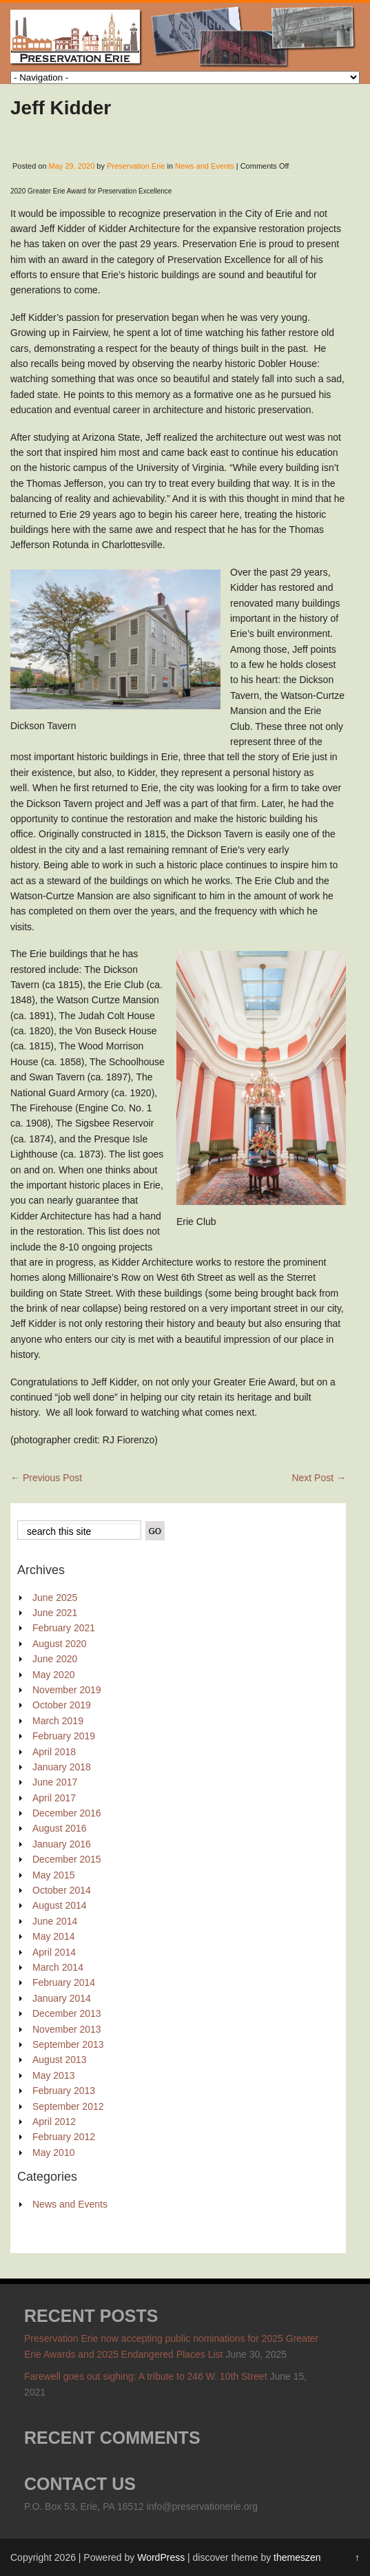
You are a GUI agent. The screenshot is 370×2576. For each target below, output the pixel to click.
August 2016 (59, 1828)
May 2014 (53, 1936)
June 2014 (54, 1921)
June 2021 (54, 1612)
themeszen (297, 2557)
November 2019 (66, 1689)
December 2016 (66, 1813)
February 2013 (63, 2090)
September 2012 (68, 2106)
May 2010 (53, 2152)
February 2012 (63, 2136)
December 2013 (66, 2013)
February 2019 (63, 1735)
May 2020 (53, 1674)
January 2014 (61, 1998)
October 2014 (61, 1890)
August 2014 (59, 1905)
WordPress (161, 2557)
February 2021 (63, 1627)
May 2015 (53, 1875)
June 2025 (54, 1597)
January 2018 (61, 1766)
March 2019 (57, 1720)
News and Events (204, 166)
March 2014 (57, 1967)
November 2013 (66, 2029)
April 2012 (54, 2121)
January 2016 (61, 1844)
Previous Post (46, 1477)
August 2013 (59, 2059)
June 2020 (54, 1658)
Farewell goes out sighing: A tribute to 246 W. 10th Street (145, 2376)
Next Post (318, 1477)
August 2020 (59, 1643)
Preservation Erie (136, 166)
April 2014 (54, 1952)
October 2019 (61, 1704)
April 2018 (54, 1751)
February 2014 (63, 1982)
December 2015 (66, 1859)
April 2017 (54, 1797)
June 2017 (54, 1782)
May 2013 (53, 2075)
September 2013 (68, 2044)
